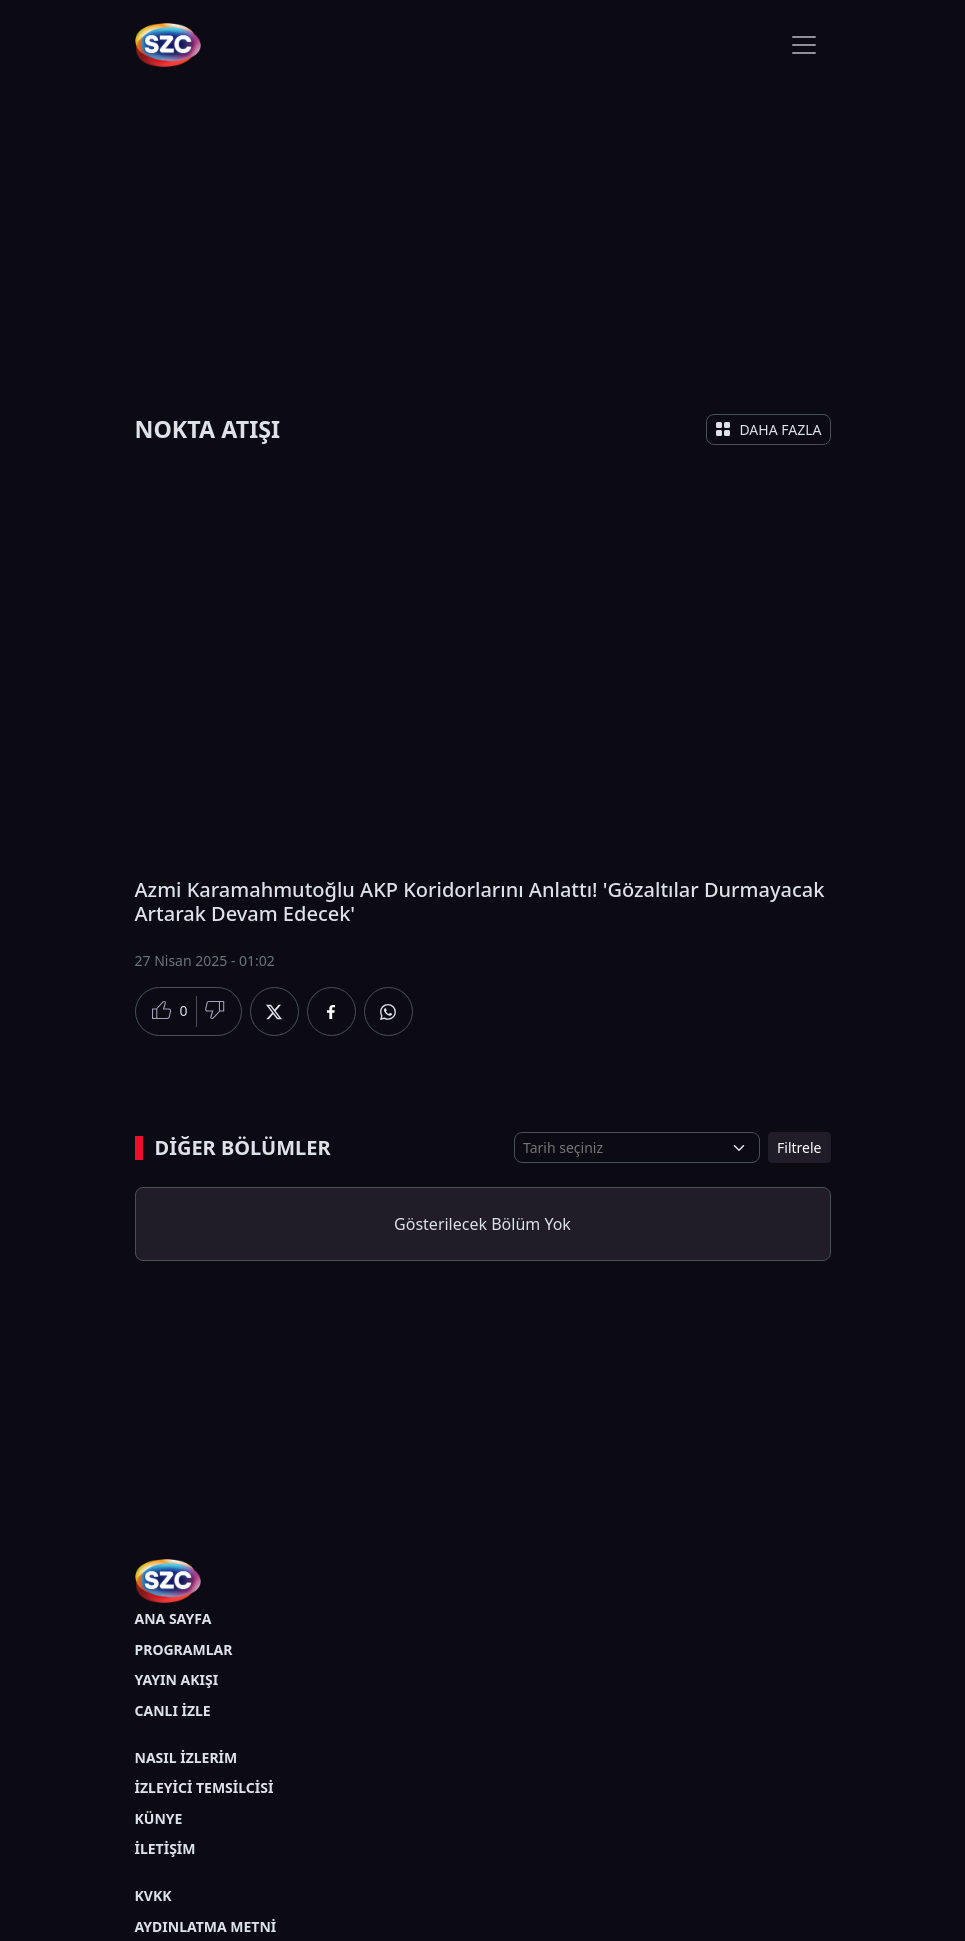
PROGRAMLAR (184, 1649)
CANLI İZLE (173, 1710)
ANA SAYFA (173, 1618)
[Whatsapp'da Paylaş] (388, 1011)
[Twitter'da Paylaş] (274, 1011)
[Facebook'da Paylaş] (331, 1011)
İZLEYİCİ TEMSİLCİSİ (204, 1787)
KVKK (153, 1895)
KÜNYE (159, 1818)
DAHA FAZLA (768, 429)
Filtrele (799, 1147)
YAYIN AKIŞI (177, 1679)
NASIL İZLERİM (186, 1757)
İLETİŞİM (165, 1848)
